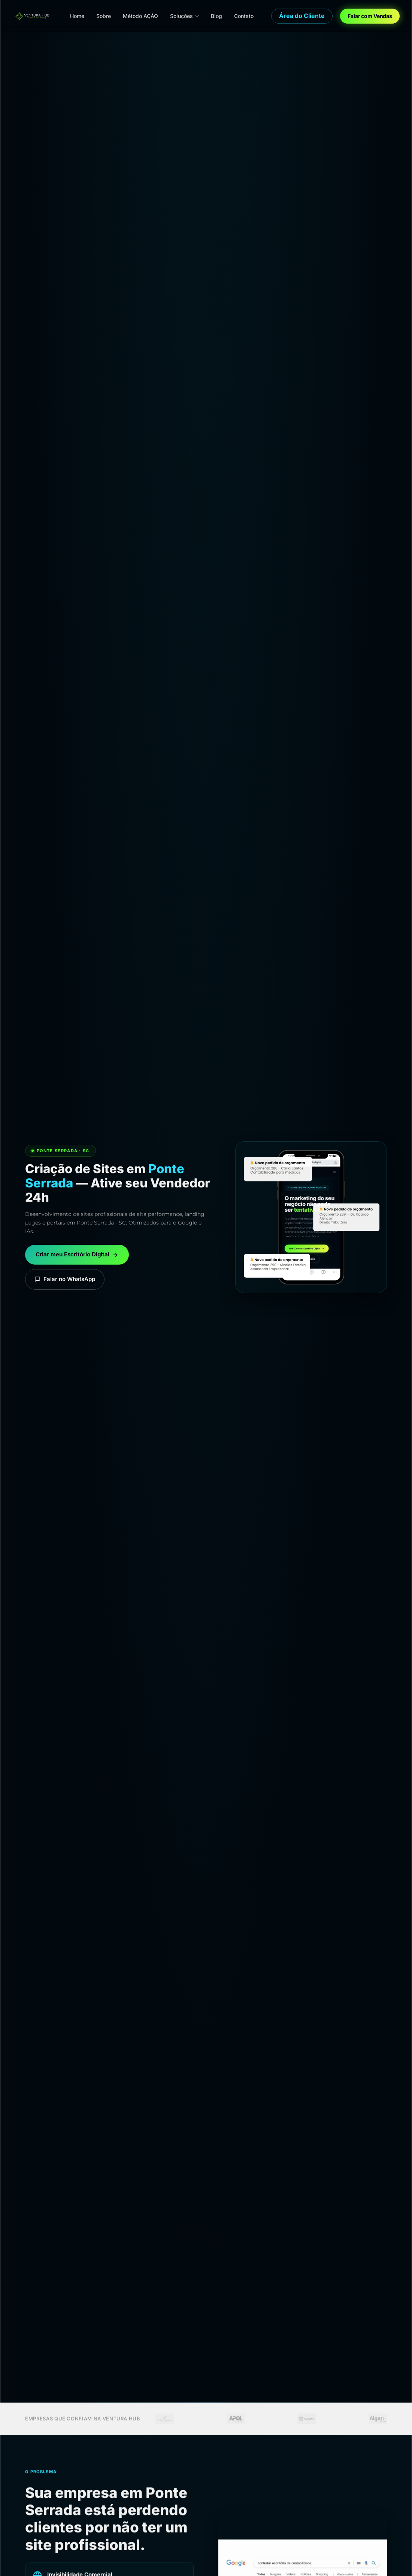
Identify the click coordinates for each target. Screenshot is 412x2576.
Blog (216, 16)
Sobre (103, 16)
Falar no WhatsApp (64, 1279)
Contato (244, 16)
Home (77, 16)
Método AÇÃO (140, 16)
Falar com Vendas (370, 16)
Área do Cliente (302, 15)
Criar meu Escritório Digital (77, 1254)
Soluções (184, 16)
